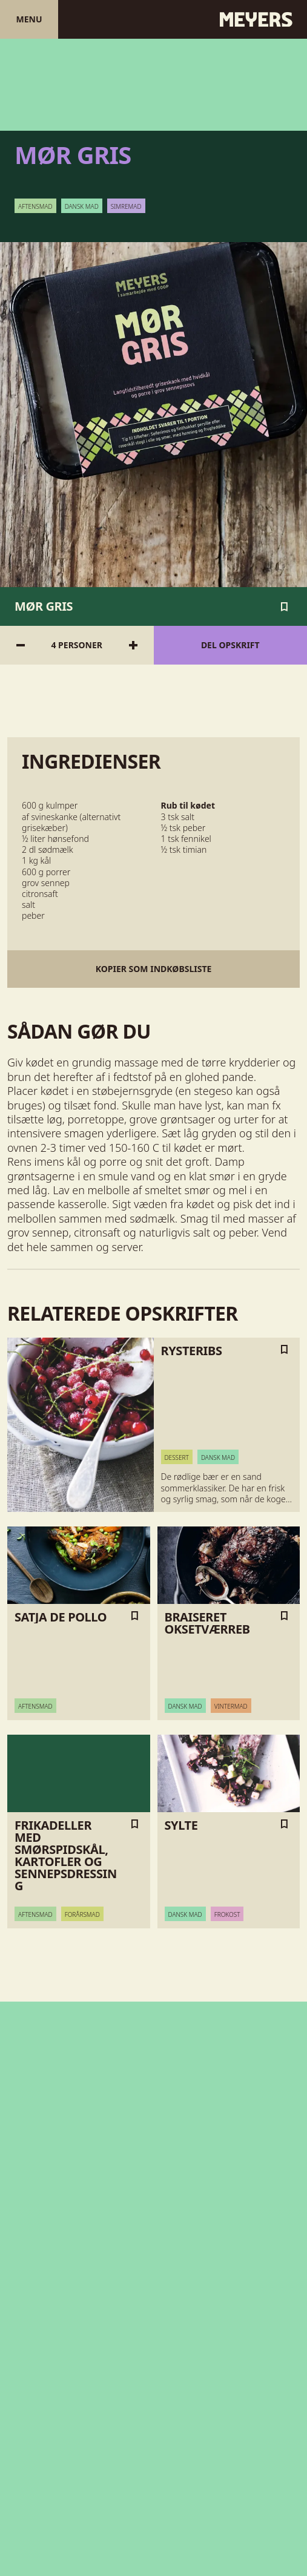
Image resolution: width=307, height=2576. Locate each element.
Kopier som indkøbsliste (154, 968)
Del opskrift (230, 645)
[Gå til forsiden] (153, 19)
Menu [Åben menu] (29, 19)
